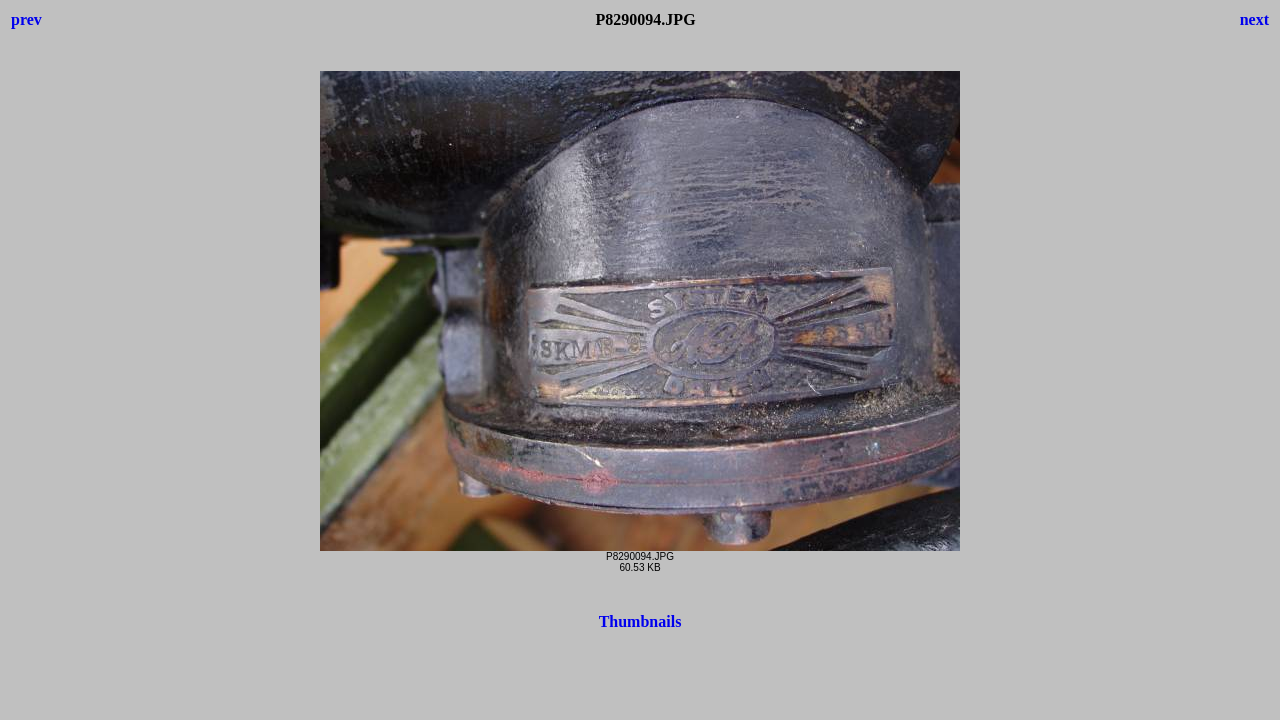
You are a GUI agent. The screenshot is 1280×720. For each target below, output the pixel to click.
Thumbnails (640, 621)
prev (26, 19)
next (1254, 19)
